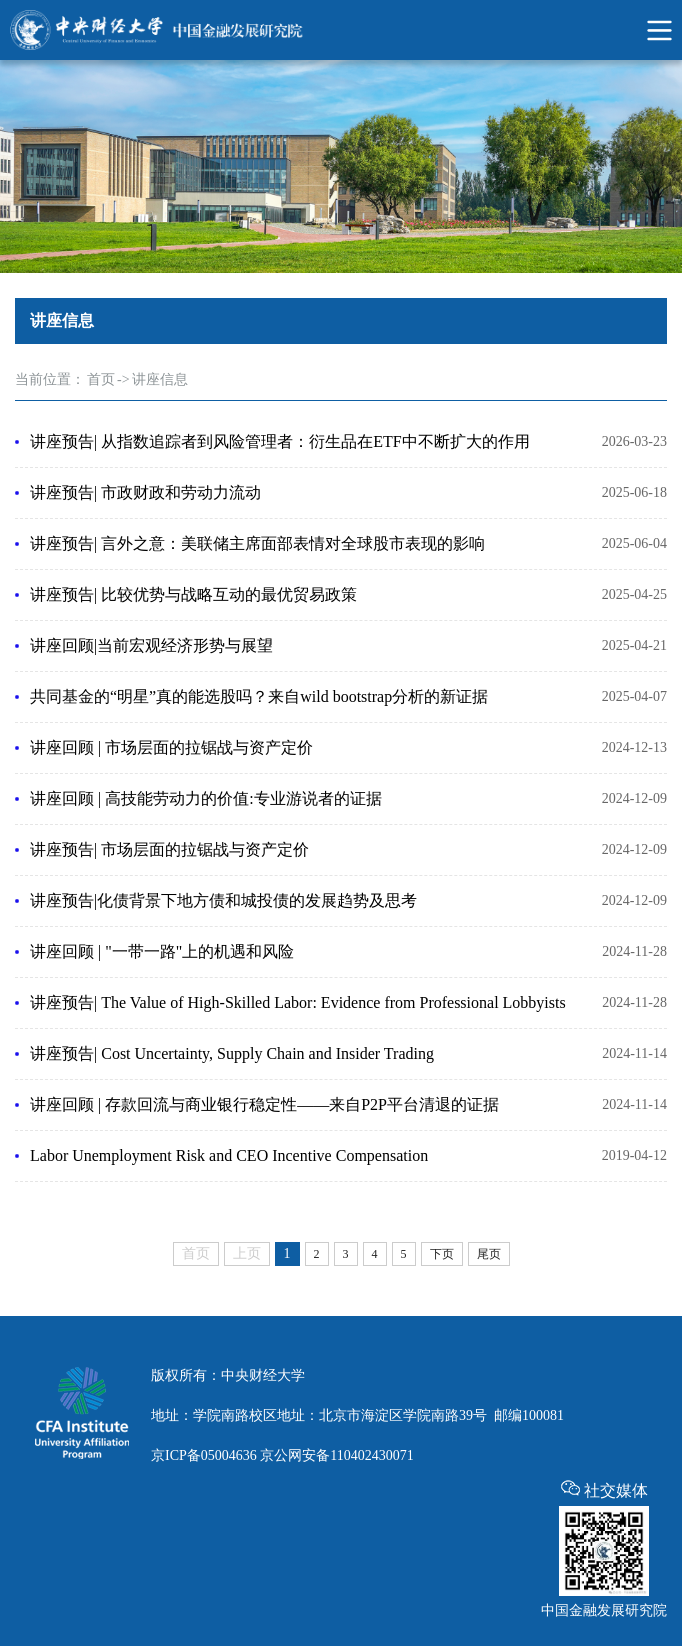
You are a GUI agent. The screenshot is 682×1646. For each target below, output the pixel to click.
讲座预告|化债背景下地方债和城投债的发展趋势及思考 (223, 900)
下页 (442, 1254)
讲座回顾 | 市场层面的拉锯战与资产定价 (171, 747)
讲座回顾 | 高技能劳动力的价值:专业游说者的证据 (206, 798)
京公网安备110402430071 (336, 1455)
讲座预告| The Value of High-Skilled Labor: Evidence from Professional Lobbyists (298, 1002)
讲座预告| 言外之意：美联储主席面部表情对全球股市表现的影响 (257, 543)
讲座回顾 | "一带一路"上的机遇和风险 (162, 951)
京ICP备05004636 (204, 1455)
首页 (101, 379)
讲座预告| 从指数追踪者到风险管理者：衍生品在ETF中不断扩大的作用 (280, 441)
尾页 (489, 1254)
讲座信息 (160, 379)
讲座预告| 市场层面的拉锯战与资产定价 (169, 849)
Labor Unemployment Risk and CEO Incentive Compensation (229, 1155)
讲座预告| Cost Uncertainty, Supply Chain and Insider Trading (232, 1053)
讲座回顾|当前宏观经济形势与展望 (151, 645)
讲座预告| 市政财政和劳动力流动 (145, 492)
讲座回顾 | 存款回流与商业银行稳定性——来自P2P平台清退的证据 (264, 1104)
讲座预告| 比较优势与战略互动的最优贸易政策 (193, 594)
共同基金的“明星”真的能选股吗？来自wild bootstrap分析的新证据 (259, 696)
